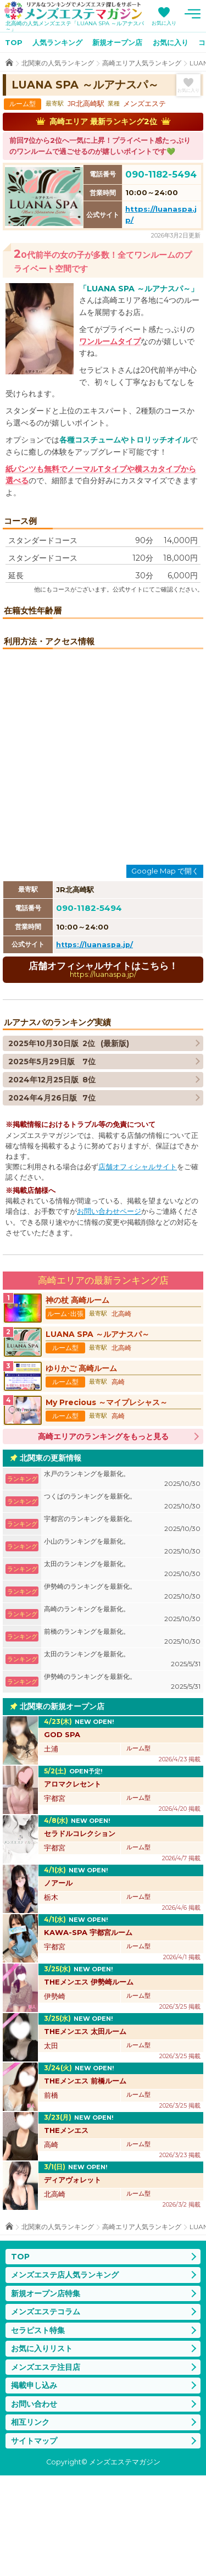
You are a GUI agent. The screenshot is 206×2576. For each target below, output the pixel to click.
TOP (14, 42)
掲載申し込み (34, 2486)
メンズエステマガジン (73, 10)
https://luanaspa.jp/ (94, 1045)
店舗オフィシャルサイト (137, 1267)
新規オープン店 (117, 42)
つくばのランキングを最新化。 (122, 1601)
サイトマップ (34, 2541)
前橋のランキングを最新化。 (122, 1736)
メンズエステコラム (45, 2412)
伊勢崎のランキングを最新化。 (122, 1691)
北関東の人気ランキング (57, 63)
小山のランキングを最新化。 (122, 1646)
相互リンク (30, 2523)
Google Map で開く (165, 971)
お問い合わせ (34, 2504)
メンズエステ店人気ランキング (65, 2375)
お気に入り (164, 23)
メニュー (192, 13)
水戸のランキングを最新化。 (122, 1579)
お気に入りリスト (42, 2449)
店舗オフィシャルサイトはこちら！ (103, 1069)
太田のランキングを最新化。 (122, 1669)
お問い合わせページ (109, 1312)
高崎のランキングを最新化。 (122, 1714)
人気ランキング (57, 42)
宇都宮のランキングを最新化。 (122, 1624)
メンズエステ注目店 (45, 2467)
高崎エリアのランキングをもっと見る (103, 1536)
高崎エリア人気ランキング (141, 63)
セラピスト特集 (38, 2430)
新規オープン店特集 (45, 2393)
